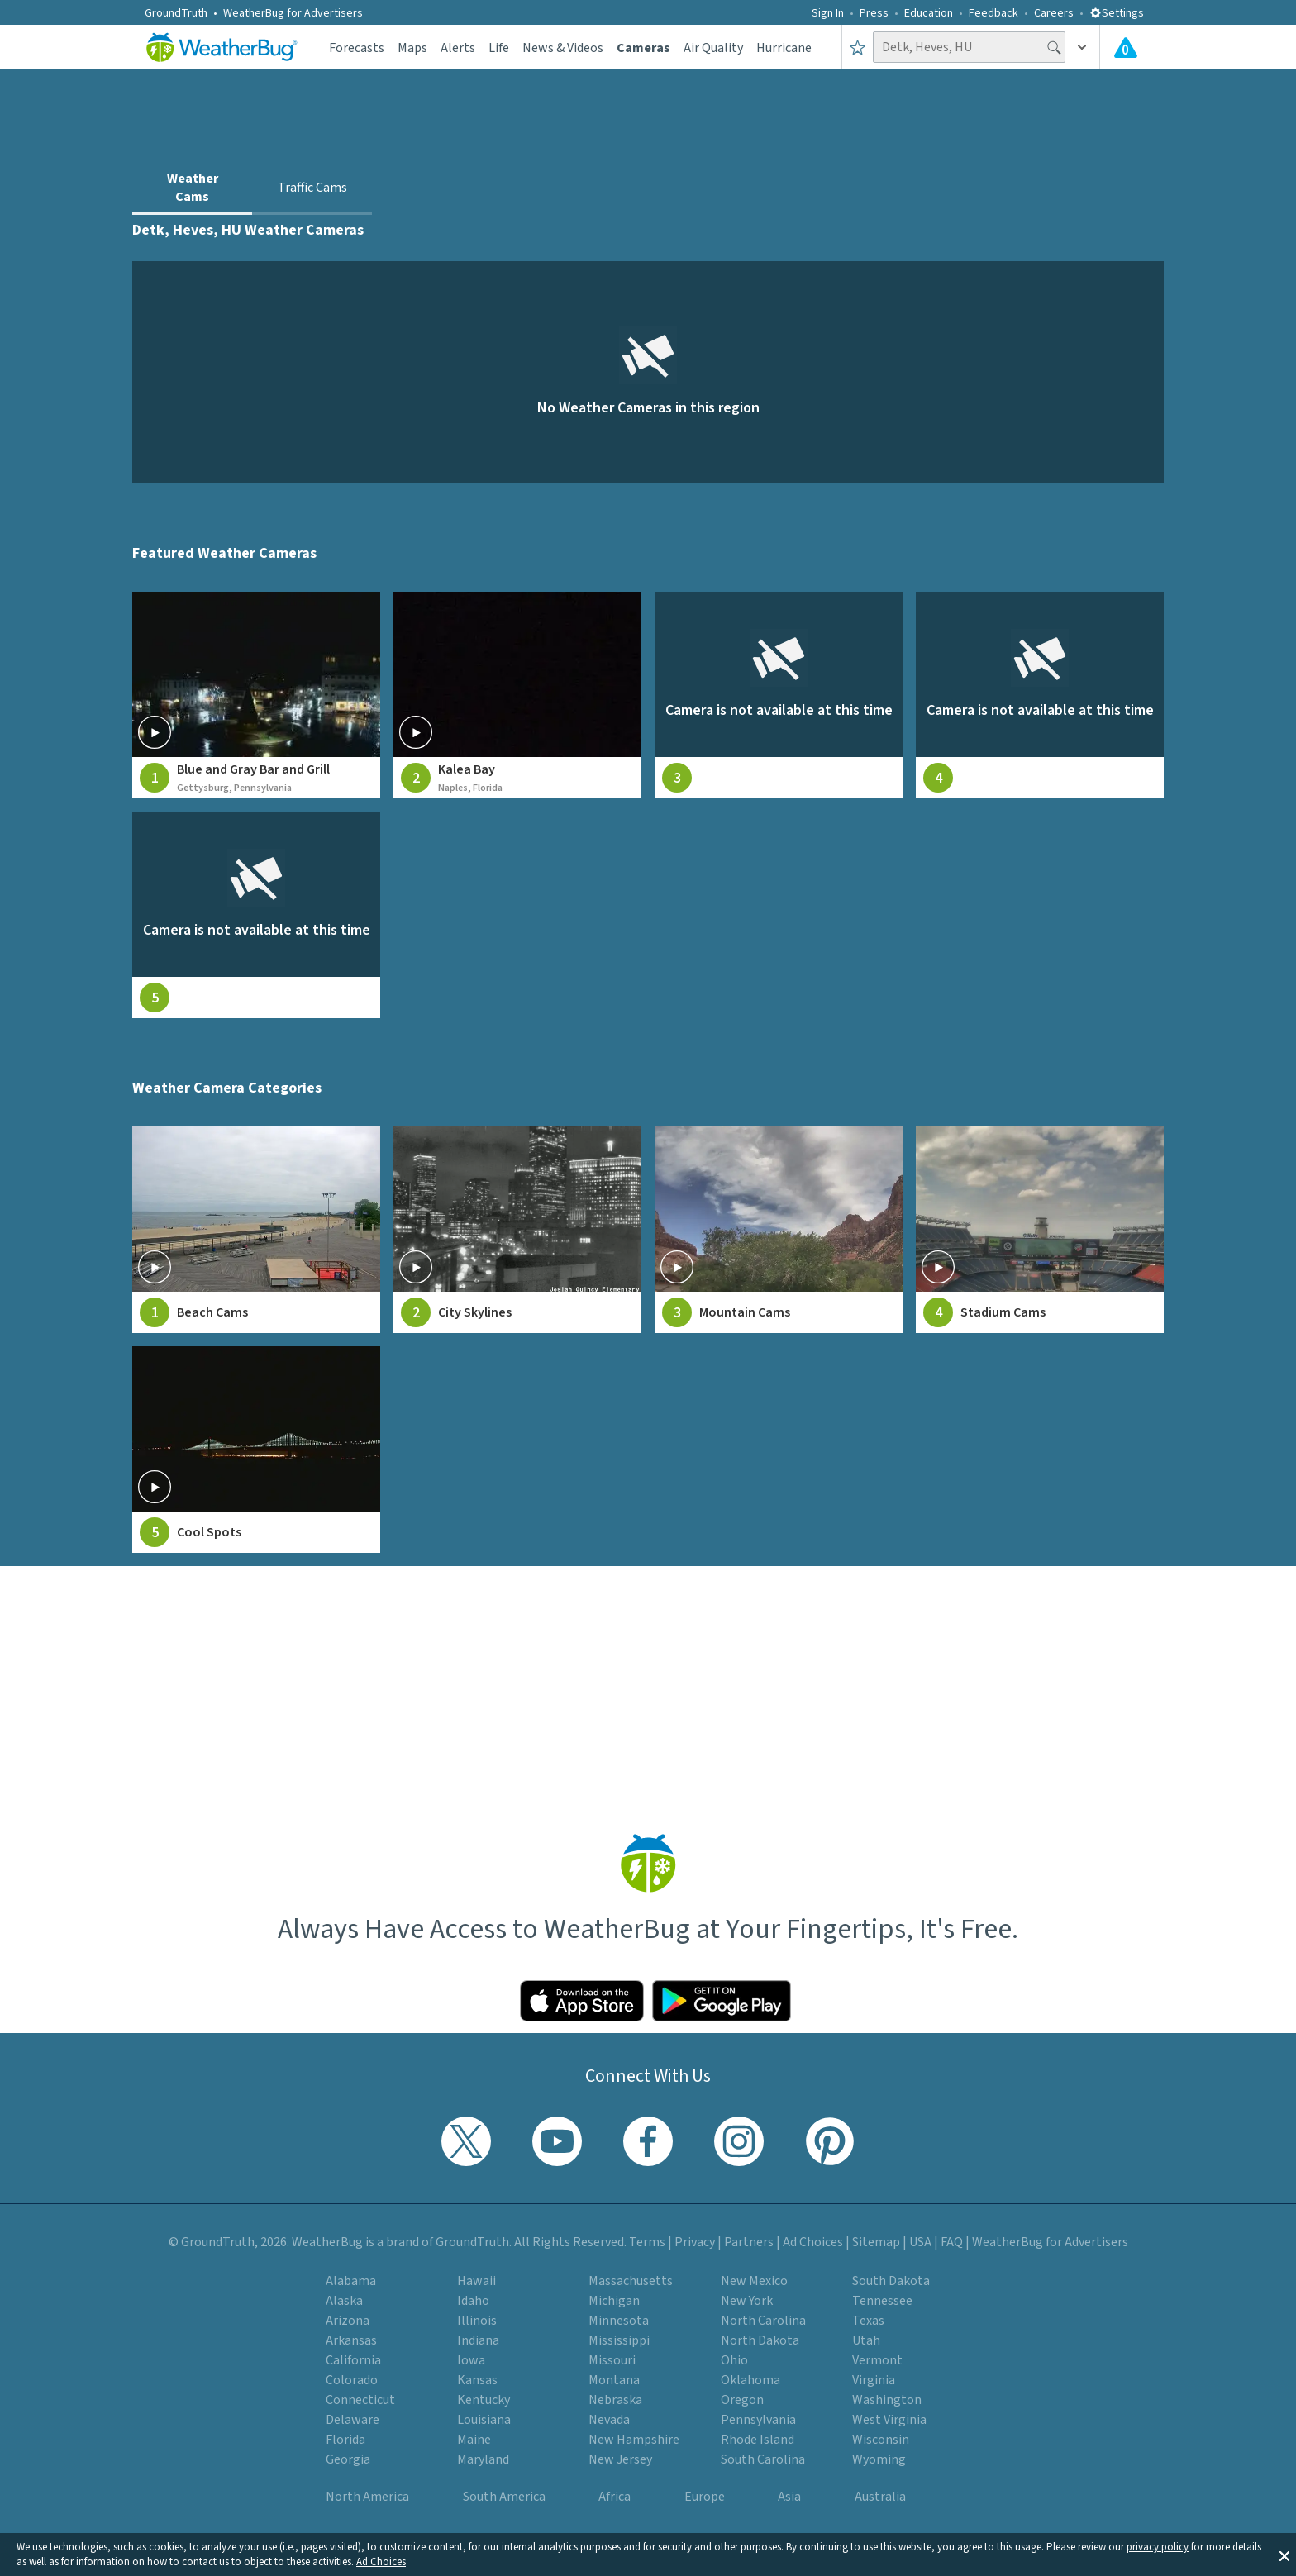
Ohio (734, 2360)
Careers (1054, 13)
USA (920, 2242)
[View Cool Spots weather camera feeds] (256, 1449)
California (353, 2360)
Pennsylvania (758, 2420)
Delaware (352, 2420)
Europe (704, 2496)
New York (747, 2301)
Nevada (609, 2420)
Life (498, 48)
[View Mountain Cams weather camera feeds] (779, 1229)
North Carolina (763, 2321)
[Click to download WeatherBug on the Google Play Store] (721, 2000)
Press (874, 13)
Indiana (478, 2340)
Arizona (347, 2321)
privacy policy (1158, 2547)
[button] (1284, 2554)
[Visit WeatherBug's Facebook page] (648, 2141)
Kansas (477, 2380)
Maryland (483, 2459)
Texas (868, 2321)
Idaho (473, 2301)
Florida (345, 2440)
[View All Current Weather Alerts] (1125, 47)
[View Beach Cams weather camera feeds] (256, 1229)
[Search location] (969, 47)
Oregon (742, 2400)
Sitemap (876, 2242)
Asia (789, 2496)
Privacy (694, 2242)
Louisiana (484, 2420)
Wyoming (879, 2459)
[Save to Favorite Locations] (857, 47)
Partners (749, 2242)
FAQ (952, 2242)
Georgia (348, 2459)
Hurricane (784, 48)
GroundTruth (176, 13)
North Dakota (760, 2340)
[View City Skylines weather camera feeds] (517, 1229)
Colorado (352, 2380)
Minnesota (618, 2321)
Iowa (471, 2360)
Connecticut (360, 2400)
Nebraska (615, 2400)
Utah (866, 2340)
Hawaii (476, 2281)
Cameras (643, 48)
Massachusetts (630, 2281)
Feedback (993, 13)
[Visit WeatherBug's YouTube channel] (557, 2141)
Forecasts (356, 48)
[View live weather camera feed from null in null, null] (779, 695)
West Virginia (889, 2420)
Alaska (344, 2301)
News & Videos (562, 48)
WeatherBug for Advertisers (293, 13)
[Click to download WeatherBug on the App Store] (582, 2000)
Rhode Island (757, 2440)
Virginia (873, 2380)
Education (928, 13)
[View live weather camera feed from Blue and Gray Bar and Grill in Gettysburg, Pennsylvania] (256, 695)
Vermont (877, 2360)
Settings (1116, 13)
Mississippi (619, 2340)
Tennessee (882, 2301)
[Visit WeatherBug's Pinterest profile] (830, 2141)
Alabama (351, 2281)
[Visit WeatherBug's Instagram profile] (739, 2141)
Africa (614, 2496)
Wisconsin (880, 2440)
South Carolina (763, 2459)
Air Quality (713, 48)
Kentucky (483, 2400)
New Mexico (754, 2281)
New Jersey (620, 2459)
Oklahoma (750, 2380)
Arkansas (351, 2340)
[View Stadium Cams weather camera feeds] (1040, 1229)
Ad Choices (381, 2562)
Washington (887, 2400)
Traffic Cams (312, 188)
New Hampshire (633, 2440)
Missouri (612, 2360)
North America (367, 2496)
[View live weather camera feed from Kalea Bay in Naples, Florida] (517, 695)
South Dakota (891, 2281)
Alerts (458, 48)
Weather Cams (192, 187)
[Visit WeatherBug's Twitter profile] (466, 2141)
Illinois (477, 2321)
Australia (880, 2496)
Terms (647, 2242)
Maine (474, 2440)
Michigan (614, 2301)
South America (504, 2496)
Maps (412, 48)
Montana (614, 2380)
